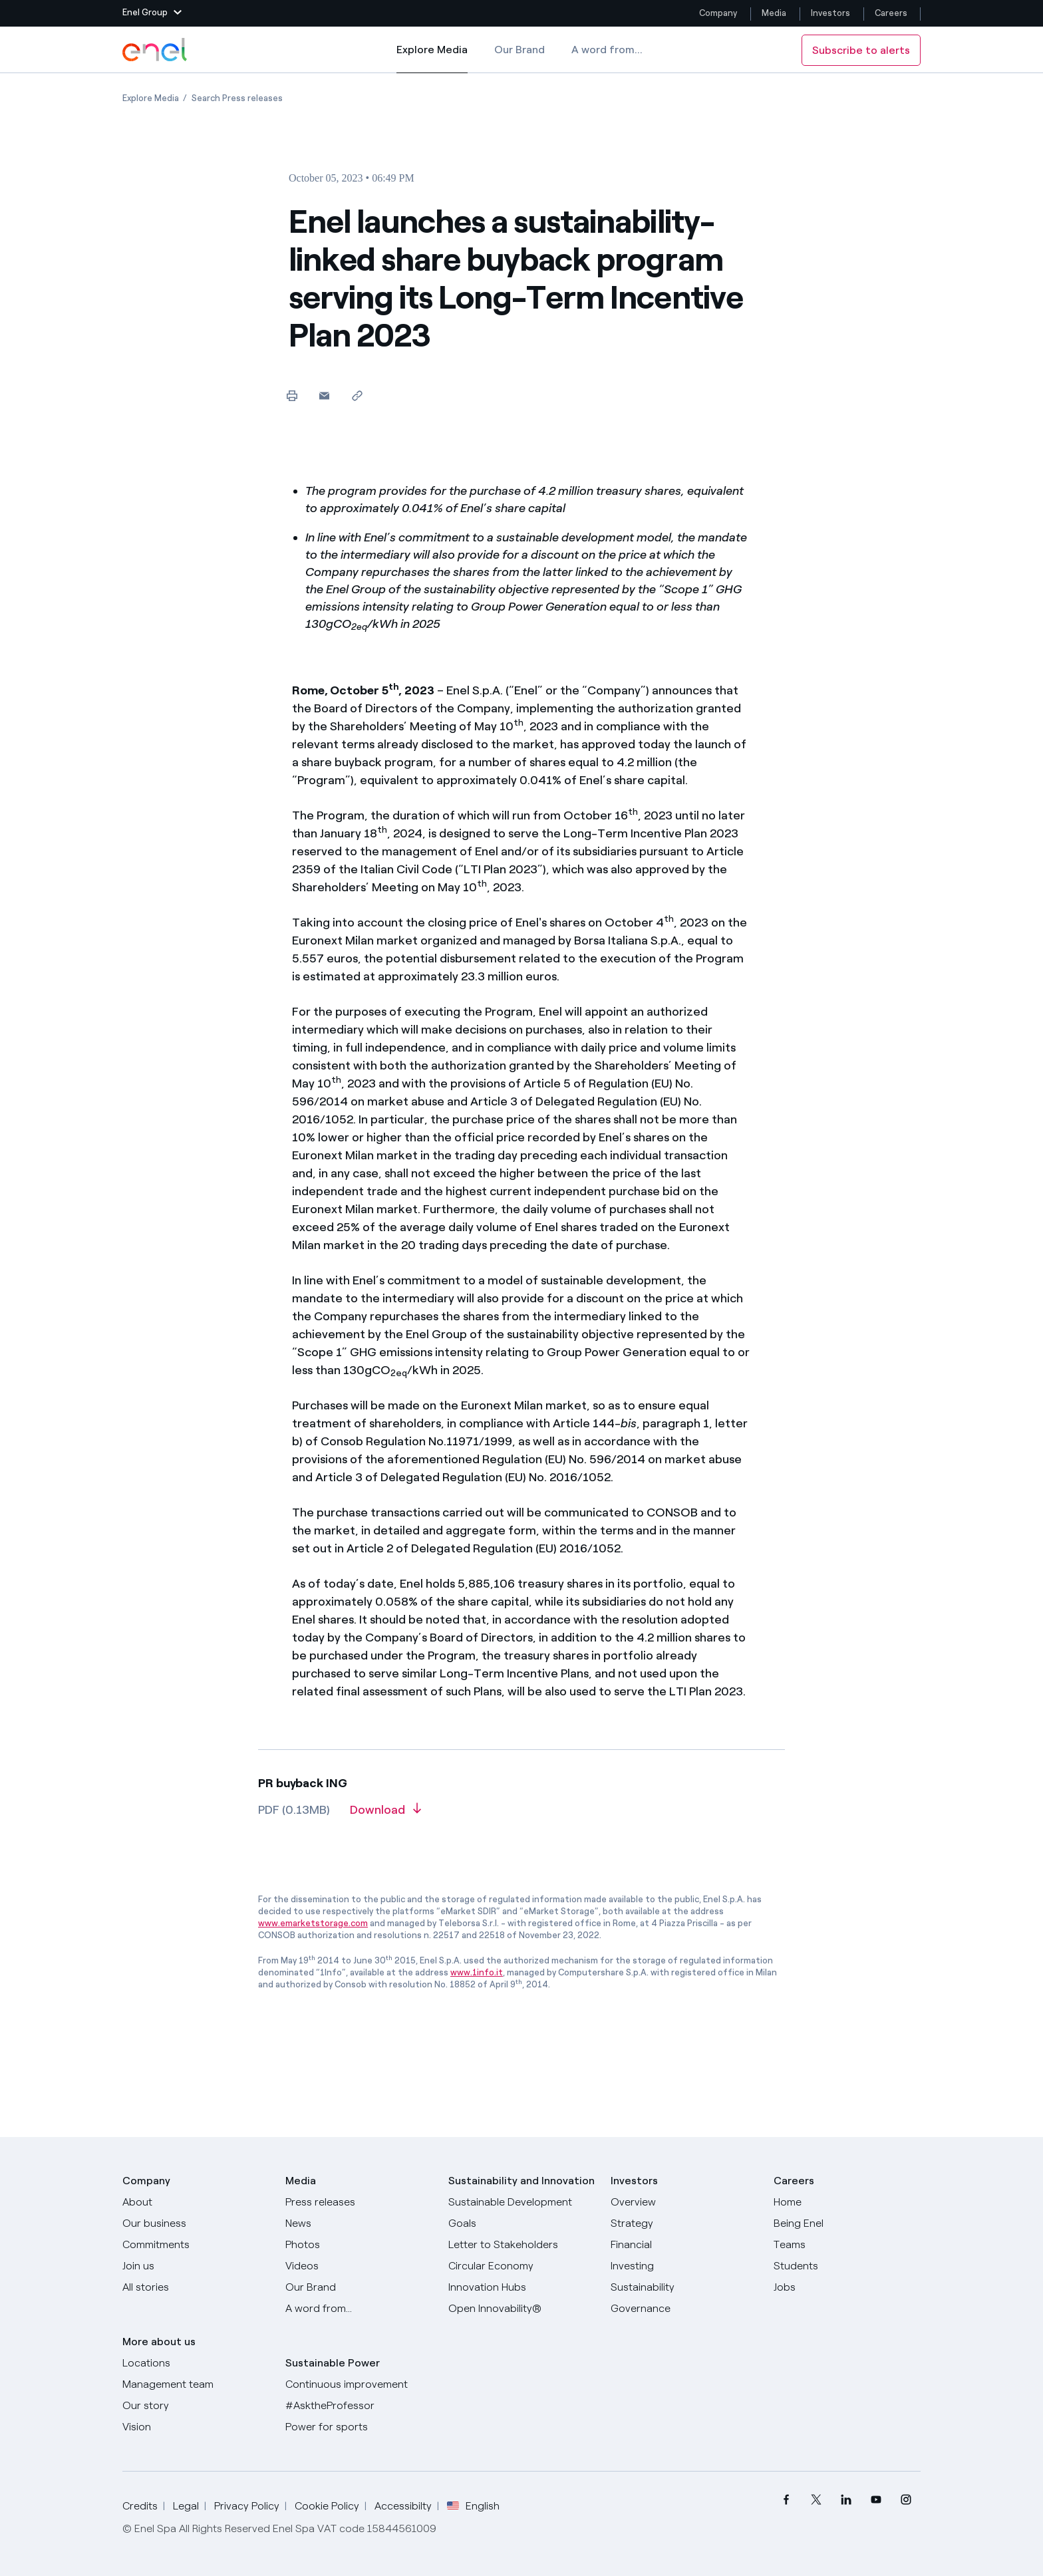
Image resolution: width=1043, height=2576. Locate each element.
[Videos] (358, 2266)
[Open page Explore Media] (150, 98)
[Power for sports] (358, 2427)
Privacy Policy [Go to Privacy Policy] (246, 2506)
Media (774, 13)
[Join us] (195, 2266)
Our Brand (519, 49)
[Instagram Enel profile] (906, 2500)
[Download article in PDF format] (385, 1814)
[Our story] (195, 2405)
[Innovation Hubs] (521, 2287)
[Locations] (195, 2363)
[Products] (195, 2223)
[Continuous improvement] (358, 2384)
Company (718, 13)
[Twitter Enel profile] (816, 2500)
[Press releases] (358, 2202)
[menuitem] (786, 2500)
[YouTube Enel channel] (876, 2500)
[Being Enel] (847, 2223)
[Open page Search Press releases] (237, 98)
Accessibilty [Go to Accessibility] (403, 2506)
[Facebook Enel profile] (786, 2500)
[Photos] (358, 2244)
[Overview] (684, 2202)
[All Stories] (195, 2287)
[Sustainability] (684, 2287)
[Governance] (684, 2308)
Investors (830, 13)
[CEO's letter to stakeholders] (521, 2244)
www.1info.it (476, 1972)
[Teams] (847, 2244)
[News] (358, 2223)
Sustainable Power (332, 2363)
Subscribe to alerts (861, 50)
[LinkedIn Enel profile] (846, 2500)
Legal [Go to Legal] (186, 2506)
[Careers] (847, 2202)
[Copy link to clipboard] (357, 395)
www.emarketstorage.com (313, 1923)
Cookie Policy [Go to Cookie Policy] (327, 2506)
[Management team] (195, 2384)
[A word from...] (358, 2308)
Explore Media (432, 58)
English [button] (473, 2506)
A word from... (607, 49)
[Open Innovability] (521, 2308)
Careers (892, 13)
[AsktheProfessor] (358, 2405)
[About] (195, 2202)
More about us (159, 2341)
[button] (152, 13)
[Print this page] (292, 395)
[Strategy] (684, 2223)
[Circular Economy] (521, 2266)
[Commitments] (195, 2244)
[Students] (847, 2266)
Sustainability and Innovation (521, 2180)
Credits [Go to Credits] (140, 2506)
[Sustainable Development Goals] (521, 2213)
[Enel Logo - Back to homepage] (155, 50)
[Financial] (684, 2244)
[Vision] (195, 2427)
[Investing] (684, 2266)
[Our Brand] (358, 2287)
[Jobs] (847, 2287)
